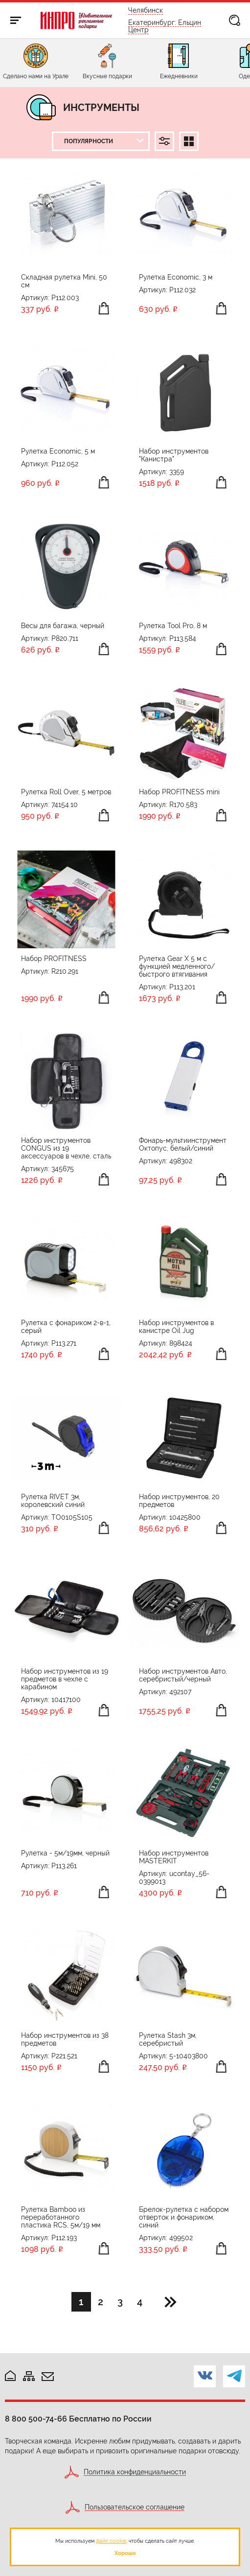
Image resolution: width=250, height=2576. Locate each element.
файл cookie (111, 2541)
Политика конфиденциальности (135, 2472)
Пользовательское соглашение (134, 2507)
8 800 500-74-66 (36, 2418)
